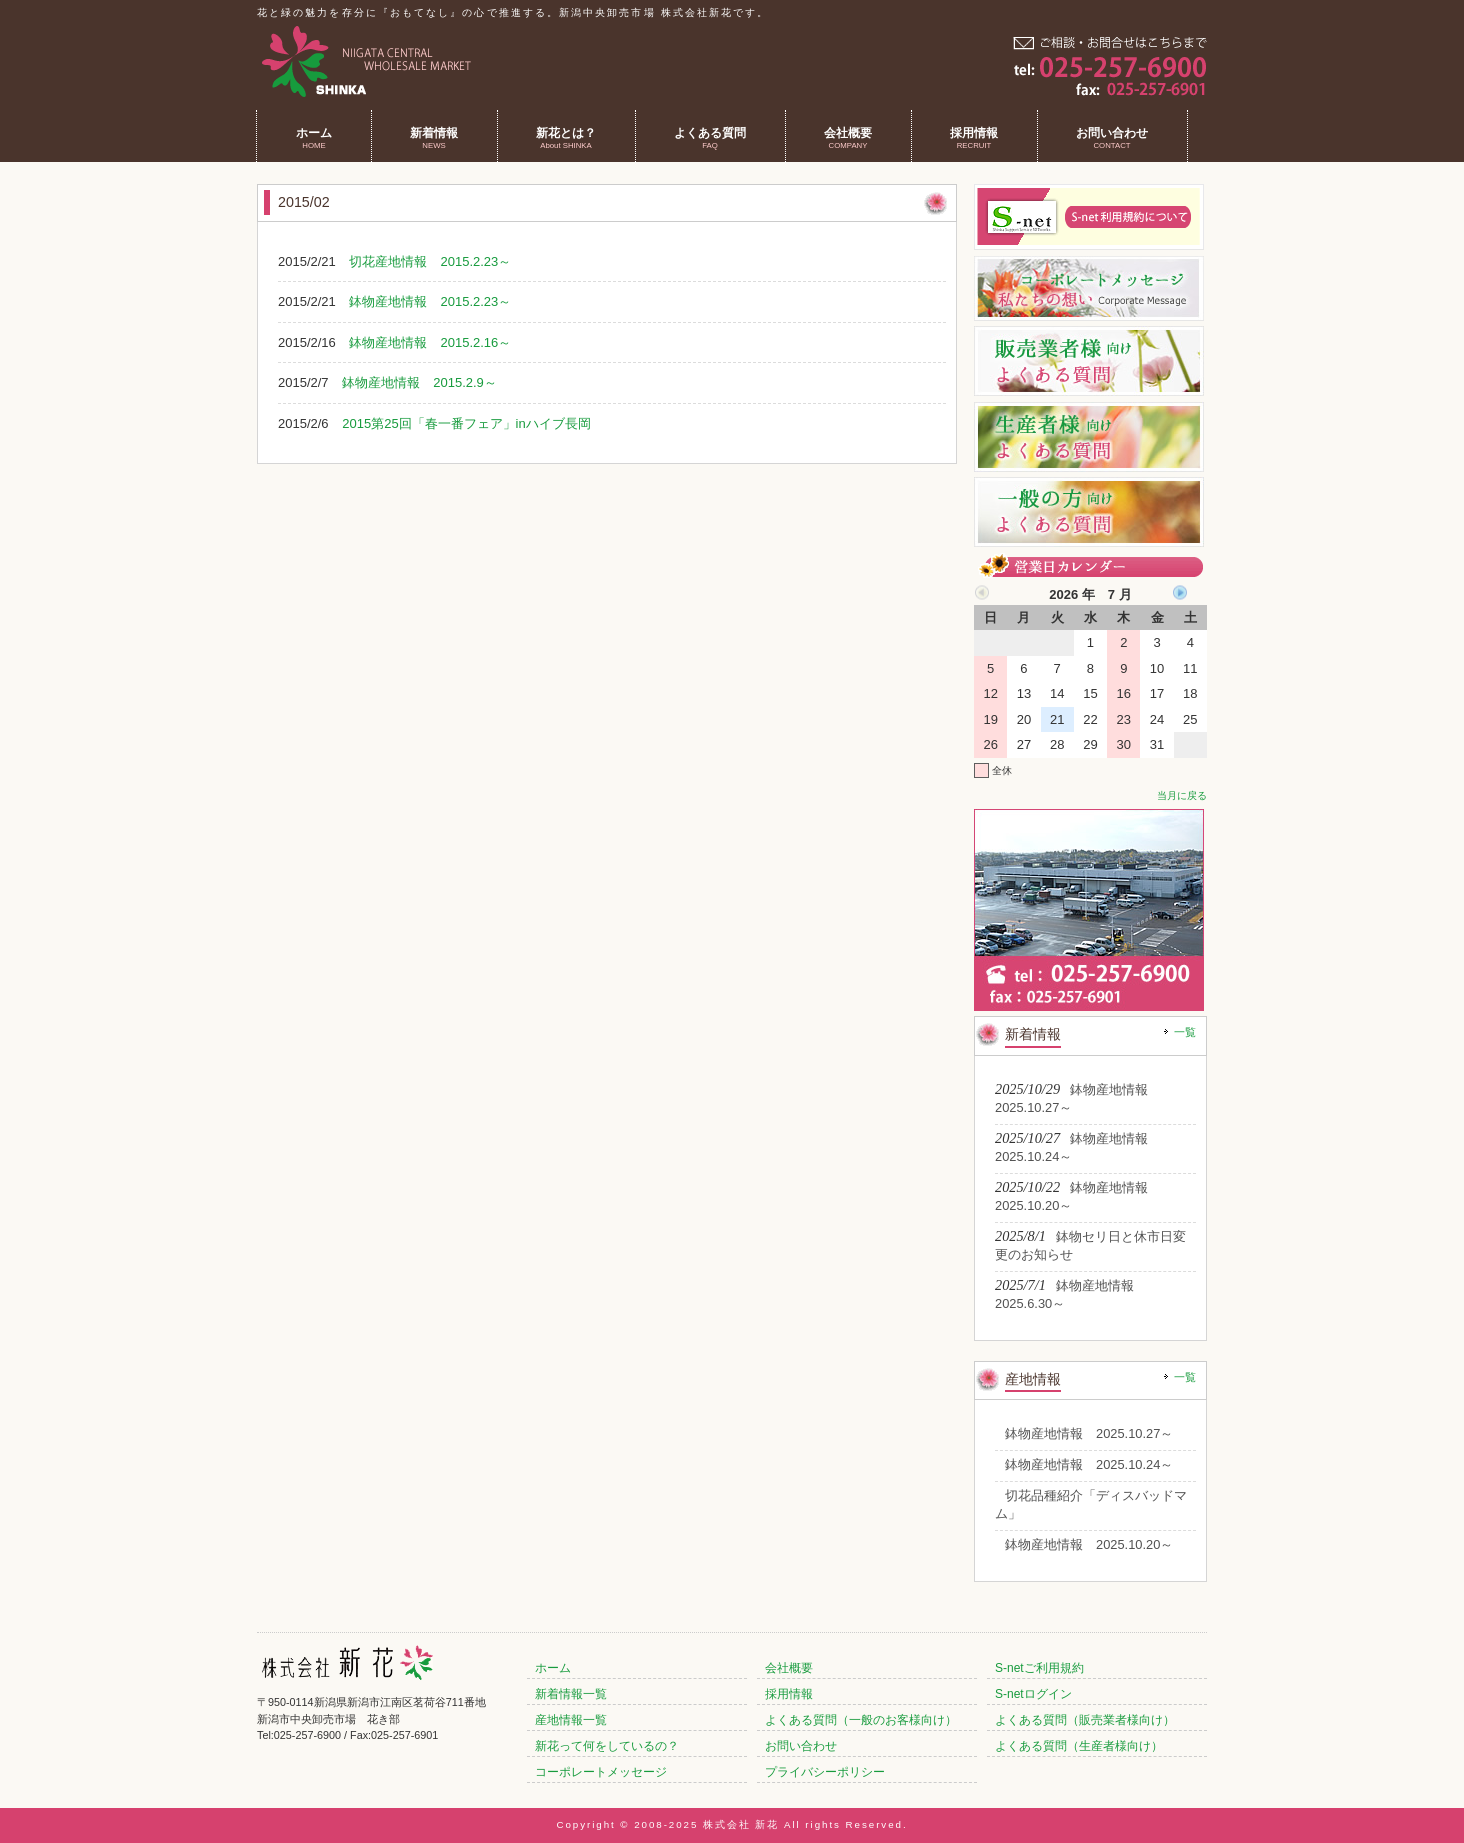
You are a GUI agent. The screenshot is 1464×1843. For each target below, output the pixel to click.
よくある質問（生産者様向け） (1079, 1746)
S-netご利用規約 (1039, 1668)
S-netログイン (1033, 1694)
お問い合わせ (801, 1746)
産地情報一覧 (571, 1720)
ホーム (553, 1668)
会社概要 (789, 1668)
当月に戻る (1182, 795)
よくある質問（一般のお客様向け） (861, 1720)
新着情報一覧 (571, 1694)
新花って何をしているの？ (607, 1746)
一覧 (1185, 1032)
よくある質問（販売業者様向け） (1085, 1720)
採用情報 (789, 1694)
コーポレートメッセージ (601, 1772)
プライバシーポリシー (825, 1772)
